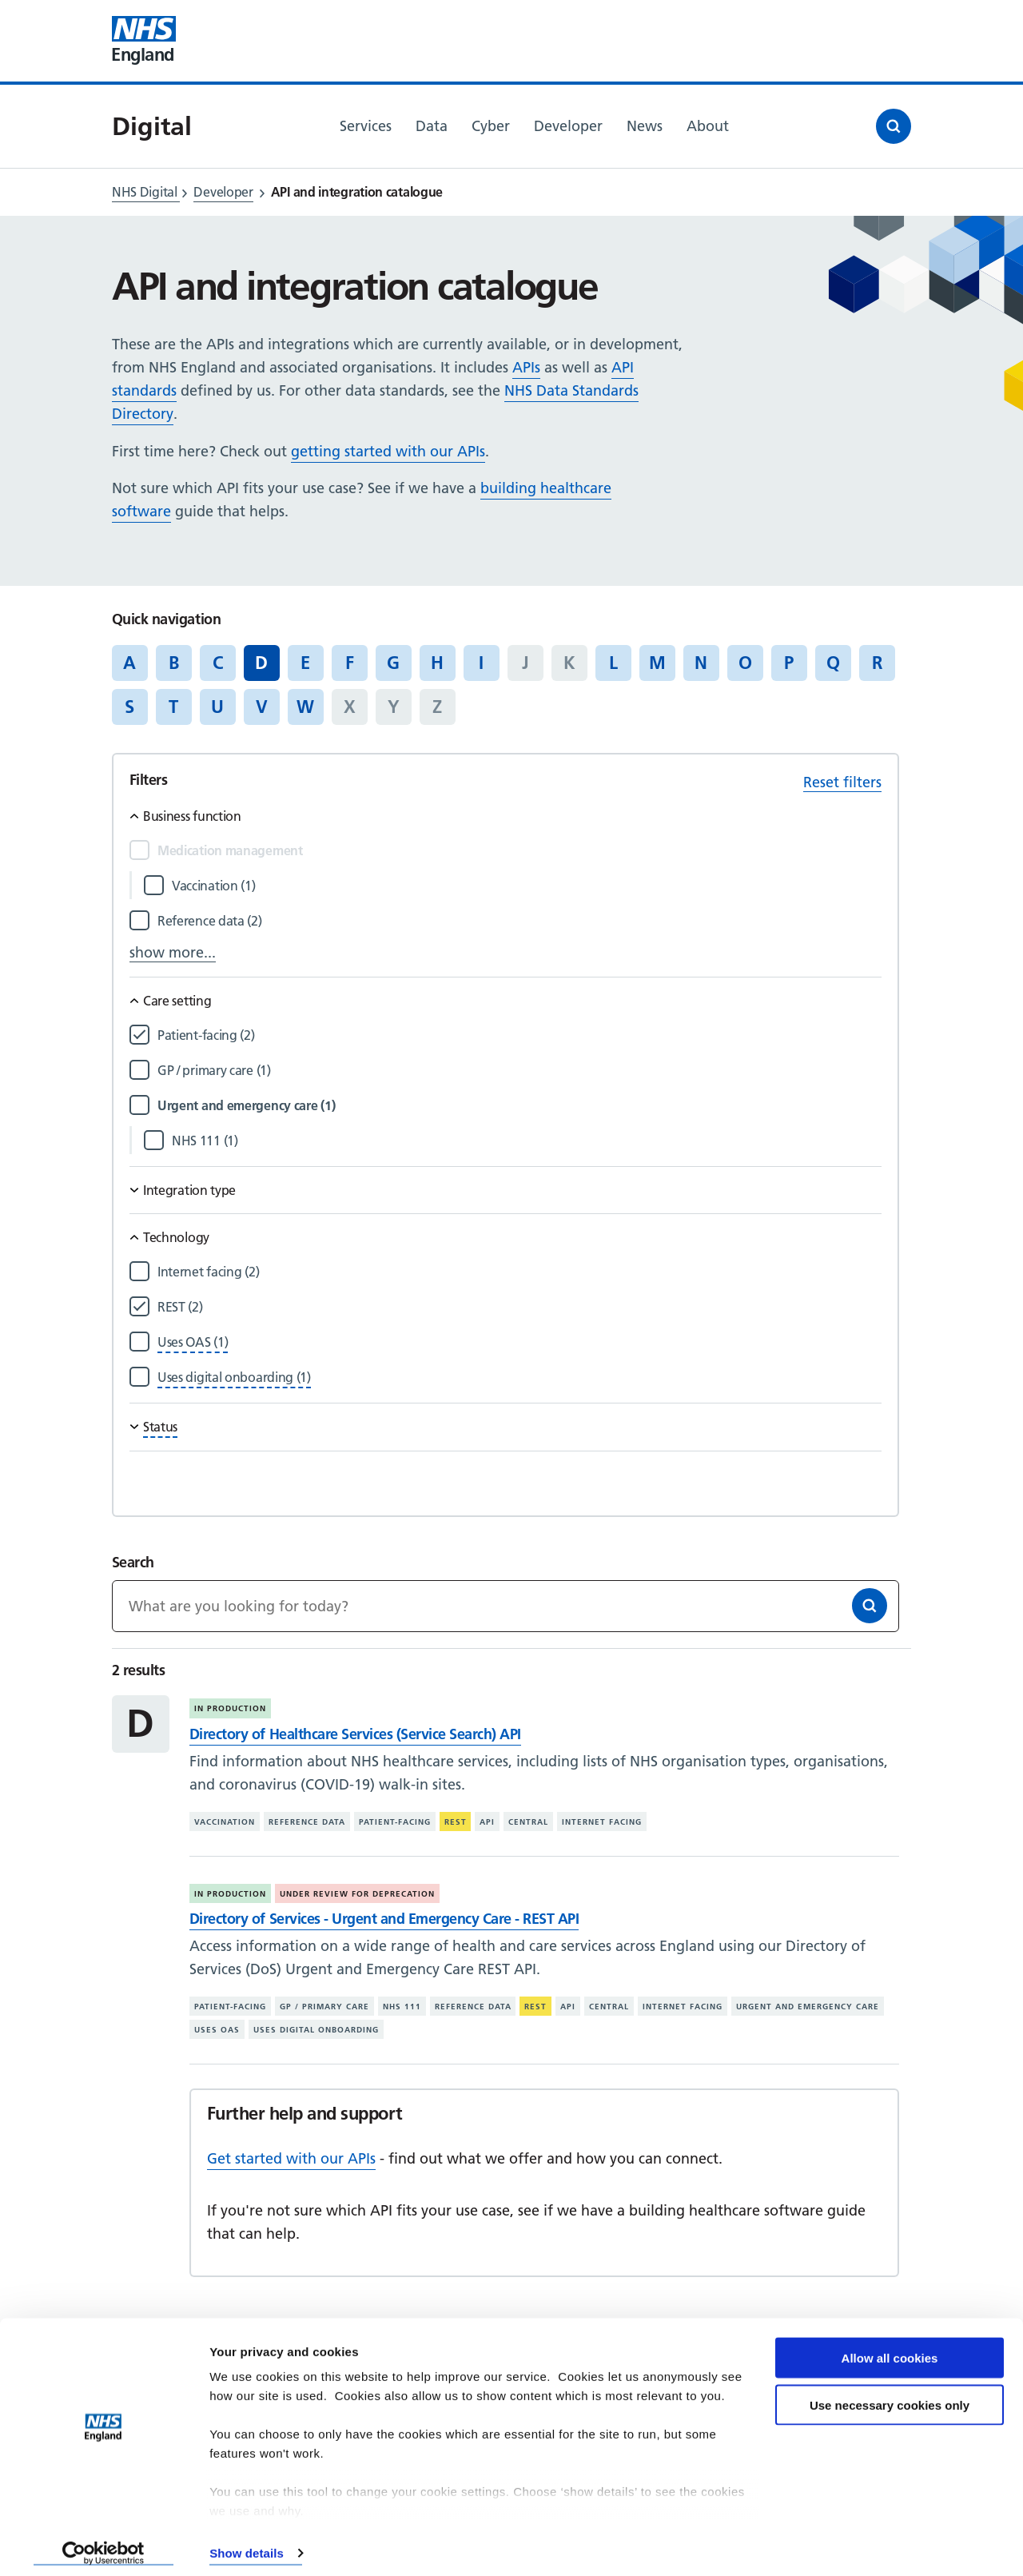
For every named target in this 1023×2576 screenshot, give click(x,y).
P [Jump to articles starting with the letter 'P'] (789, 662)
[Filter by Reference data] (519, 921)
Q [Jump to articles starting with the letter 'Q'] (833, 662)
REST (455, 1822)
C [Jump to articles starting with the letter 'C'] (218, 662)
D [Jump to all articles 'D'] (261, 662)
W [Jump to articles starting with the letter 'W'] (305, 706)
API (487, 1822)
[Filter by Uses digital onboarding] (234, 1377)
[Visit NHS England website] (144, 41)
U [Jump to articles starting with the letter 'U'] (217, 706)
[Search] (869, 1605)
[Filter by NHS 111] (527, 1141)
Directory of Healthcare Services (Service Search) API (355, 1734)
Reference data (307, 1822)
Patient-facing (395, 1822)
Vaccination (224, 1822)
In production (230, 1708)
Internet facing (602, 1822)
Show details (246, 2544)
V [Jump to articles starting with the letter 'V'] (262, 706)
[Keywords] (505, 1606)
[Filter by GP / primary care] (519, 1070)
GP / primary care (324, 2006)
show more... (172, 952)
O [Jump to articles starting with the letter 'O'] (745, 662)
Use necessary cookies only (889, 2396)
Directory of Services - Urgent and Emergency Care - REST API (384, 1918)
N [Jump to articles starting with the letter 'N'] (701, 662)
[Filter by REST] (519, 1307)
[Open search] (893, 126)
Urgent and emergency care (807, 2006)
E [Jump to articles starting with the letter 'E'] (305, 662)
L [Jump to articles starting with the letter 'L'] (613, 662)
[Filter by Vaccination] (527, 886)
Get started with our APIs (291, 2158)
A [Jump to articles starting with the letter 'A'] (129, 662)
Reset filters (842, 782)
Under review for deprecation (357, 1894)
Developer (223, 192)
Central (528, 1822)
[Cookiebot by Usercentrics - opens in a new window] (103, 2545)
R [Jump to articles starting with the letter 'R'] (877, 662)
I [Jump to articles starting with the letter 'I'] (481, 662)
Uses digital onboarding (316, 2030)
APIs (526, 367)
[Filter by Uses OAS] (192, 1342)
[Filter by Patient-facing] (519, 1035)
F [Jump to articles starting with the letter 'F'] (349, 662)
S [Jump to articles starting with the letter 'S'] (129, 706)
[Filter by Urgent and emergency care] (519, 1106)
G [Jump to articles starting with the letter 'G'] (393, 662)
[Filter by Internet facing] (519, 1272)
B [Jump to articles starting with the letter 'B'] (174, 662)
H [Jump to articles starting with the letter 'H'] (437, 662)
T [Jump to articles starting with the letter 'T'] (173, 706)
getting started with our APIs (388, 451)
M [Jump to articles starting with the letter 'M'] (657, 662)
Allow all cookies (890, 2349)
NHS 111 (402, 2006)
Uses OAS (217, 2030)
